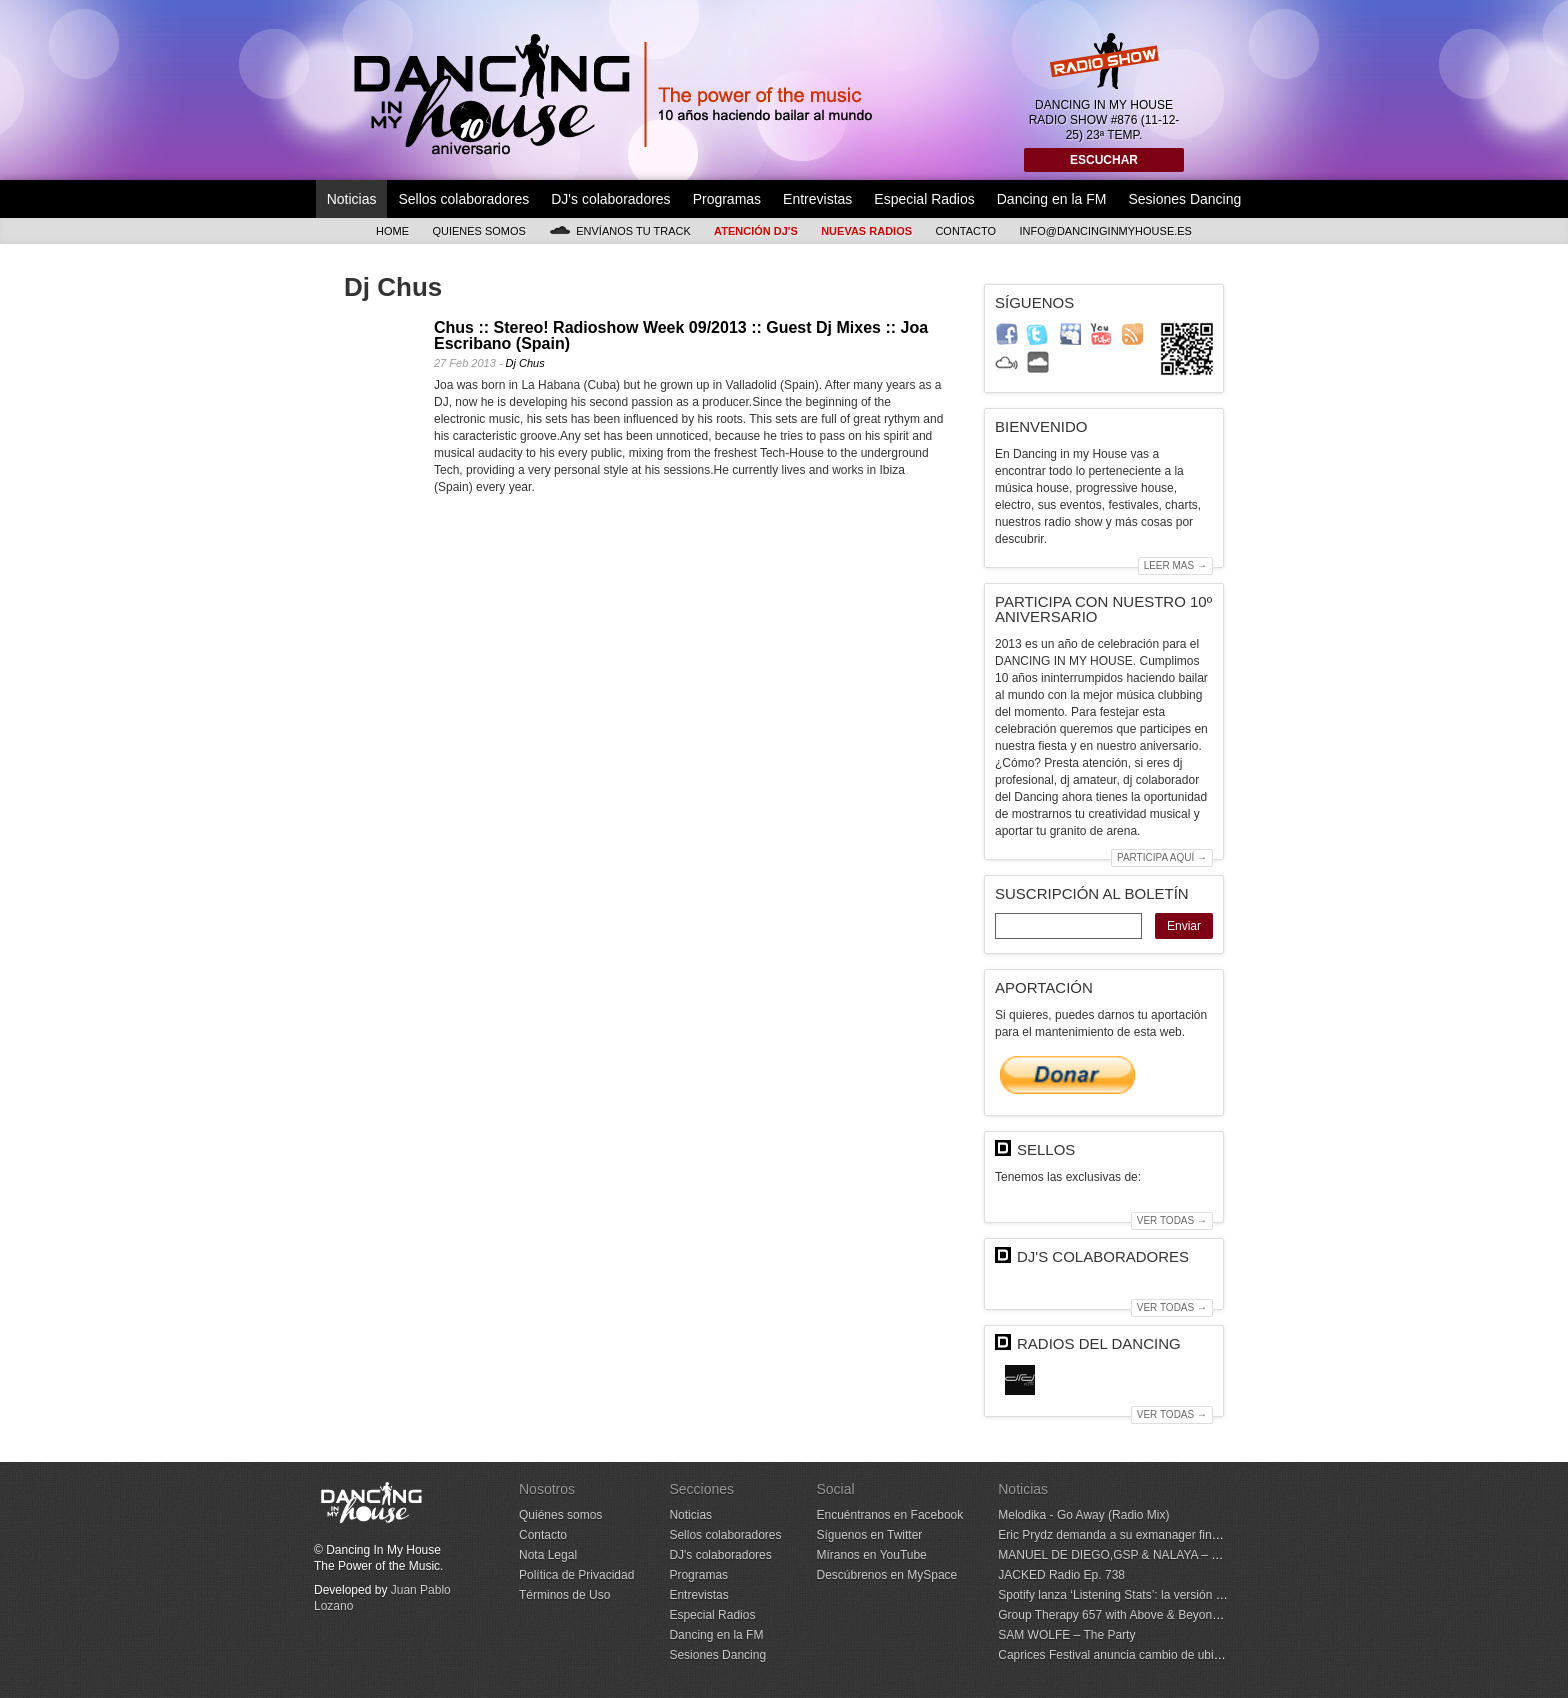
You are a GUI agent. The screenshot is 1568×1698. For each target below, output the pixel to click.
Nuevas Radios (866, 231)
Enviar (1184, 926)
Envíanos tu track (620, 230)
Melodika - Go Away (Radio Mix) (1083, 1515)
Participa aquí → (1162, 857)
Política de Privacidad (576, 1575)
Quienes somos (479, 231)
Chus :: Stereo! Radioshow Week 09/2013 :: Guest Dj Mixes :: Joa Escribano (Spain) (681, 335)
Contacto (965, 231)
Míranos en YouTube (871, 1555)
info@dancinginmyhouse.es (1105, 231)
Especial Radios (924, 199)
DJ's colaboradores (610, 199)
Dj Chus (525, 363)
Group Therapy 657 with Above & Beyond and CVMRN (1143, 1615)
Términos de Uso (564, 1595)
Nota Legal (548, 1555)
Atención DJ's (756, 231)
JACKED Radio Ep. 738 (1061, 1575)
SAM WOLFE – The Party (1066, 1635)
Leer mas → (1175, 565)
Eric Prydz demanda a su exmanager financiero (1124, 1535)
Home (392, 231)
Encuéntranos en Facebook (889, 1515)
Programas (727, 199)
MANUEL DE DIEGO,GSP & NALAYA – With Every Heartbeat (1161, 1555)
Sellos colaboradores (463, 199)
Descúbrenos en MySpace (886, 1575)
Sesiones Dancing (1184, 199)
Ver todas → (1172, 1220)
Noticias (352, 199)
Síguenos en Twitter (869, 1535)
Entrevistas (817, 199)
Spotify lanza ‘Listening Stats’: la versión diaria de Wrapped (1155, 1595)
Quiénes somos (560, 1515)
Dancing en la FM (1052, 199)
